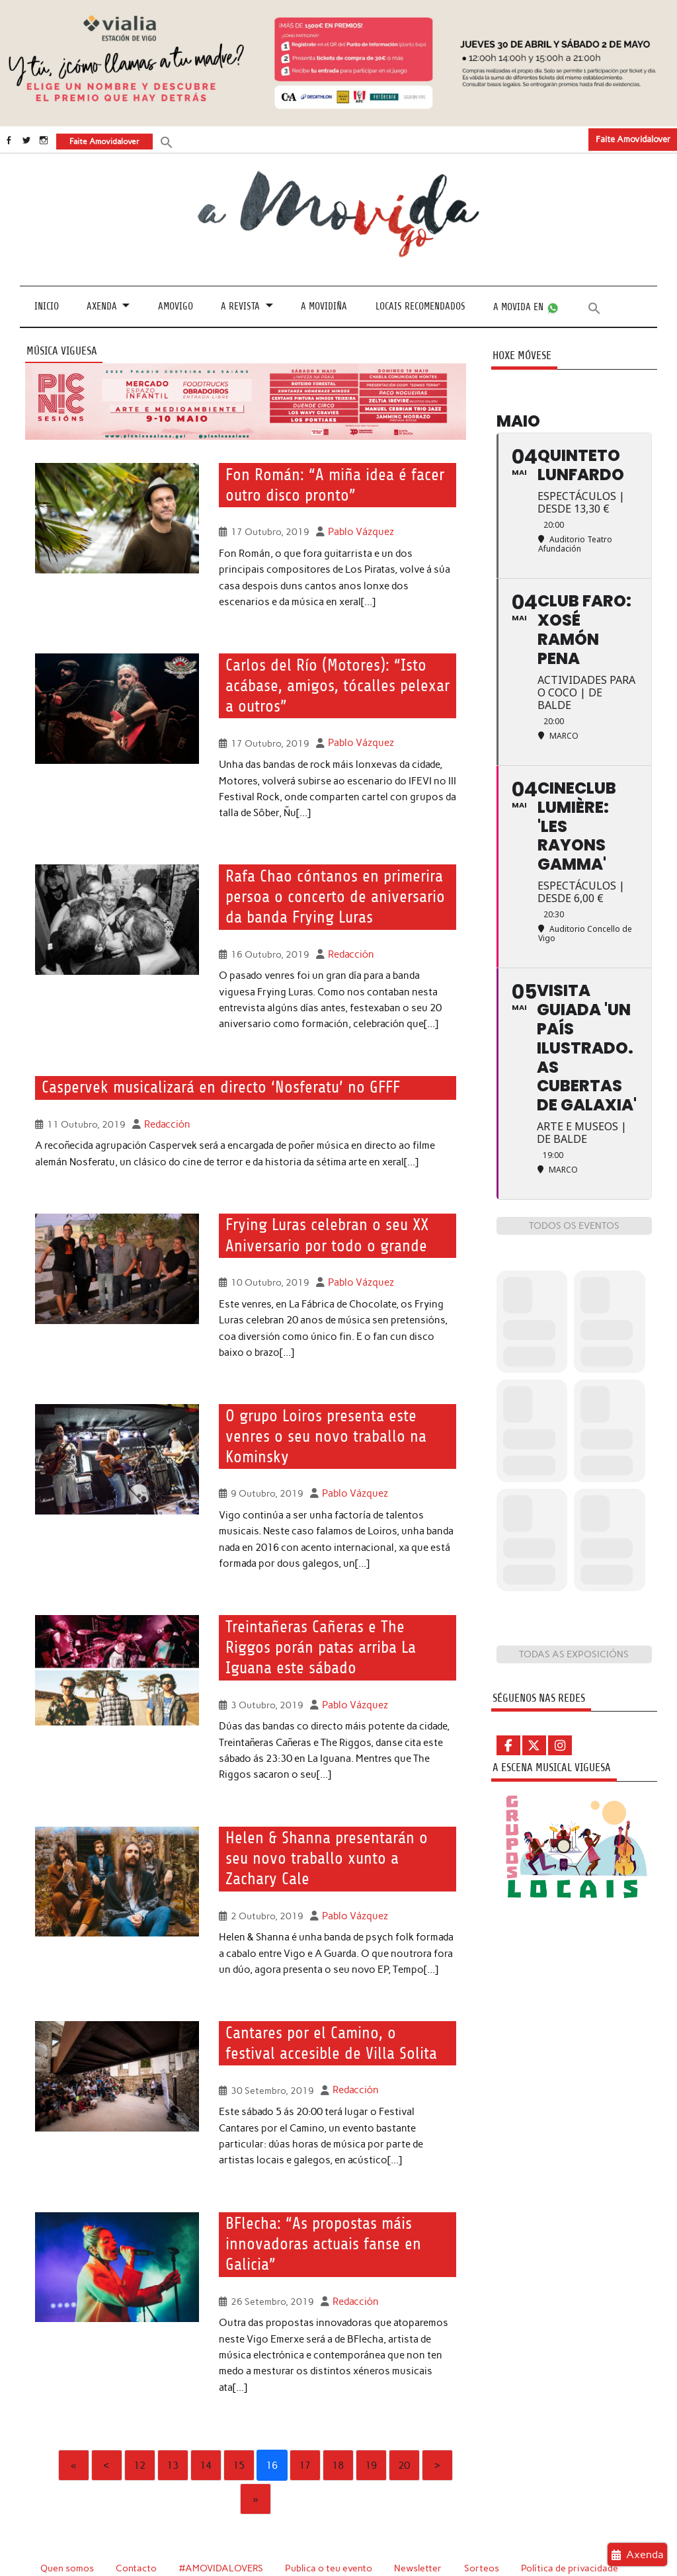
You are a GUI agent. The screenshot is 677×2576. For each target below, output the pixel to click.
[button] (166, 141)
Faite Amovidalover (633, 139)
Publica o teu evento (330, 2533)
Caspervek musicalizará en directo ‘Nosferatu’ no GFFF (212, 1082)
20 (404, 2430)
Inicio (46, 306)
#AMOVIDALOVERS (222, 2533)
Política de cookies (81, 2548)
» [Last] (255, 2464)
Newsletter (420, 2533)
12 (139, 2430)
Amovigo (175, 306)
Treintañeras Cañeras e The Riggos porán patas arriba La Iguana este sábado (334, 1638)
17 (305, 2430)
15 (239, 2430)
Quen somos (67, 2533)
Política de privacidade (571, 2533)
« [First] (73, 2430)
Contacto (136, 2533)
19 (371, 2430)
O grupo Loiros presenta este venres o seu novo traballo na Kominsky (319, 1429)
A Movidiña (324, 306)
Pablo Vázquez (359, 530)
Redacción (349, 949)
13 (173, 2430)
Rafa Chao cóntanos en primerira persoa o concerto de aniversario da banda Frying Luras (329, 893)
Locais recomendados (420, 306)
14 (206, 2430)
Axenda (102, 306)
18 (338, 2430)
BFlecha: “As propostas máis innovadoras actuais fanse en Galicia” (318, 2210)
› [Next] (437, 2430)
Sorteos (483, 2533)
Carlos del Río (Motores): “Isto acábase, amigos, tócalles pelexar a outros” (333, 683)
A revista (240, 306)
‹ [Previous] (106, 2430)
